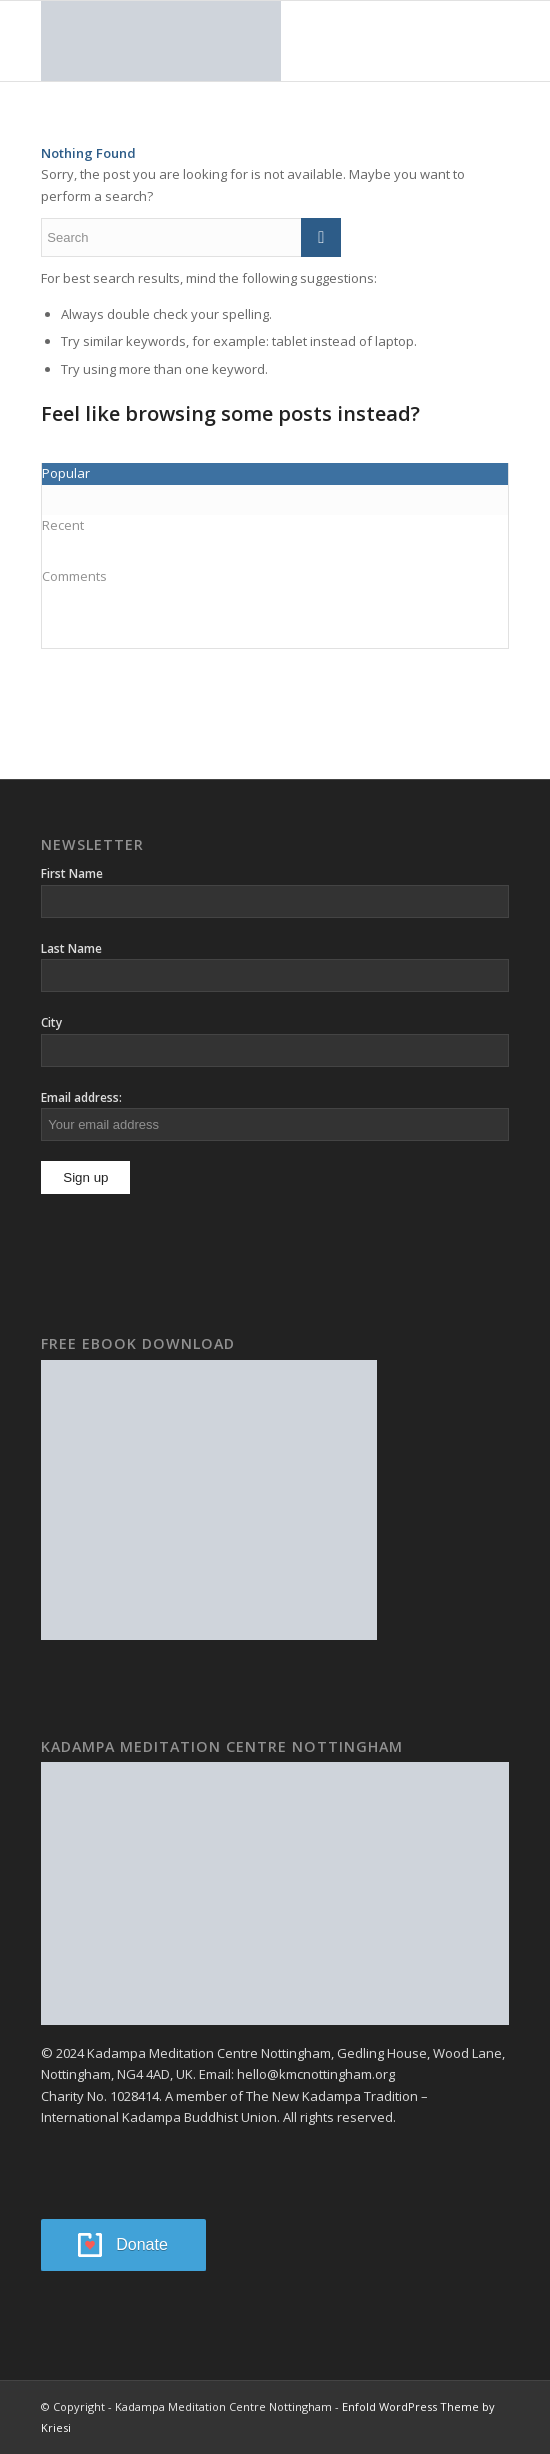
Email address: (81, 1097)
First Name (72, 873)
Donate (142, 2244)
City (51, 1022)
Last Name (71, 948)
